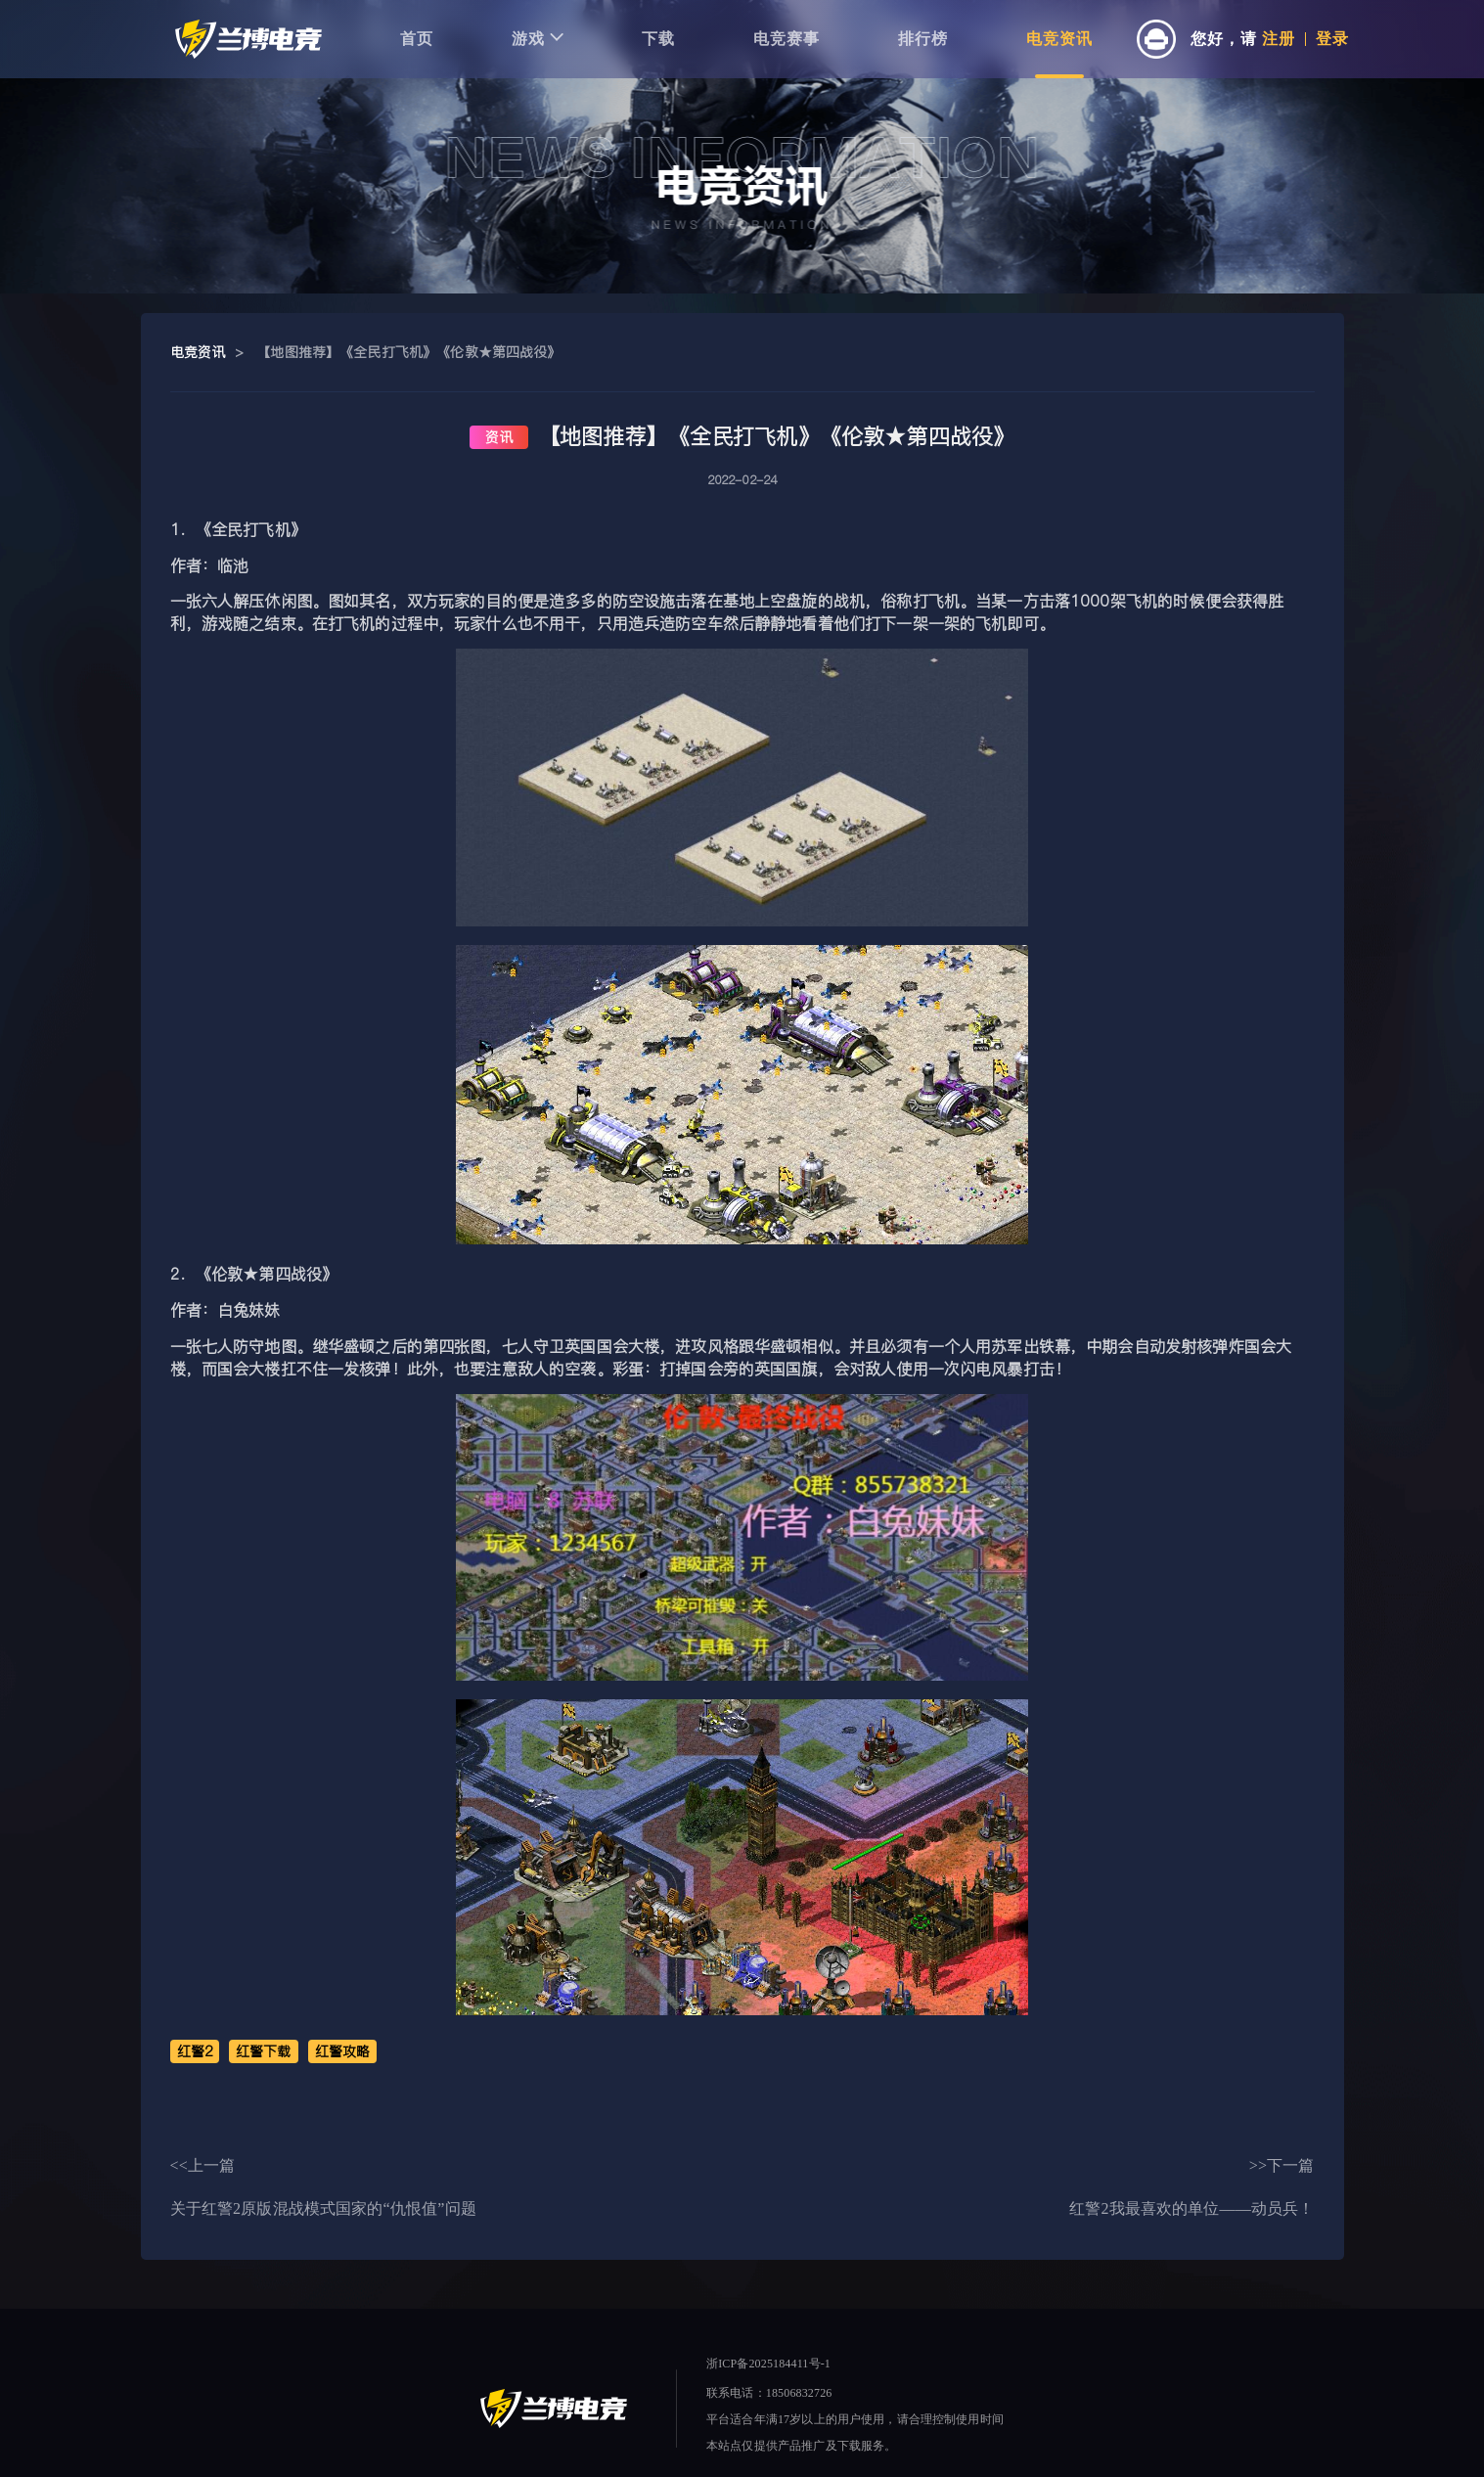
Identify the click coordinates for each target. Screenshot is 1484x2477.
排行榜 (923, 38)
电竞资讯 (1059, 38)
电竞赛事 (786, 38)
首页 (416, 38)
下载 (658, 38)
